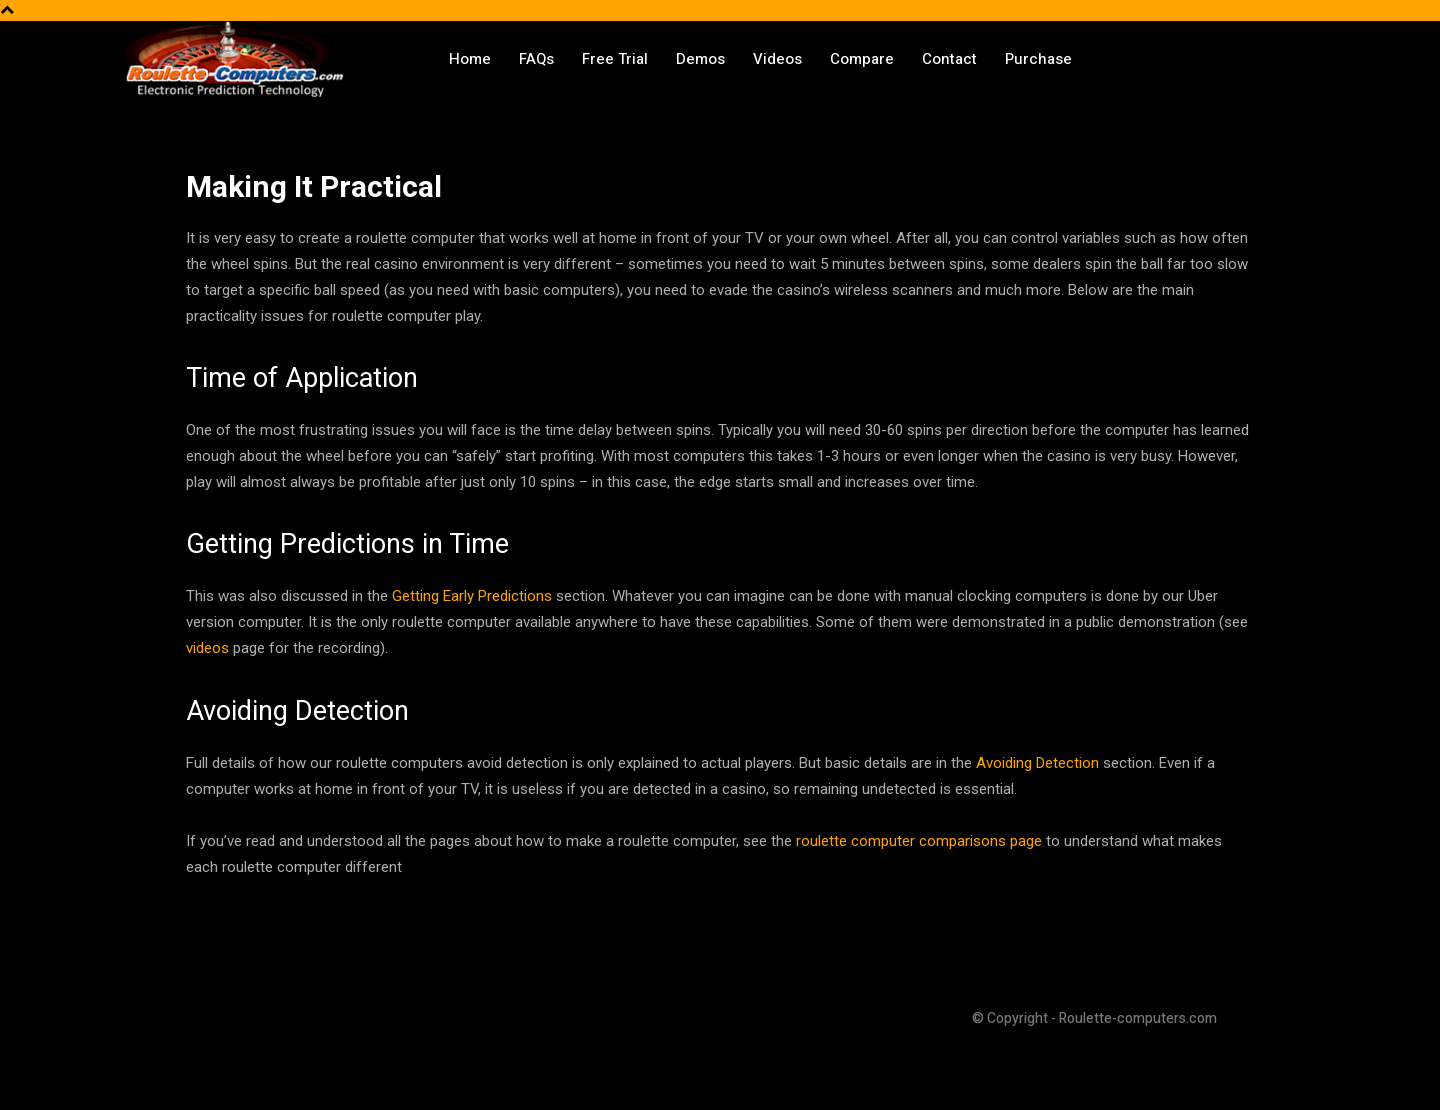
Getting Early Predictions (472, 596)
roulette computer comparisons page (919, 841)
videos (207, 648)
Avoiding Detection (1037, 763)
